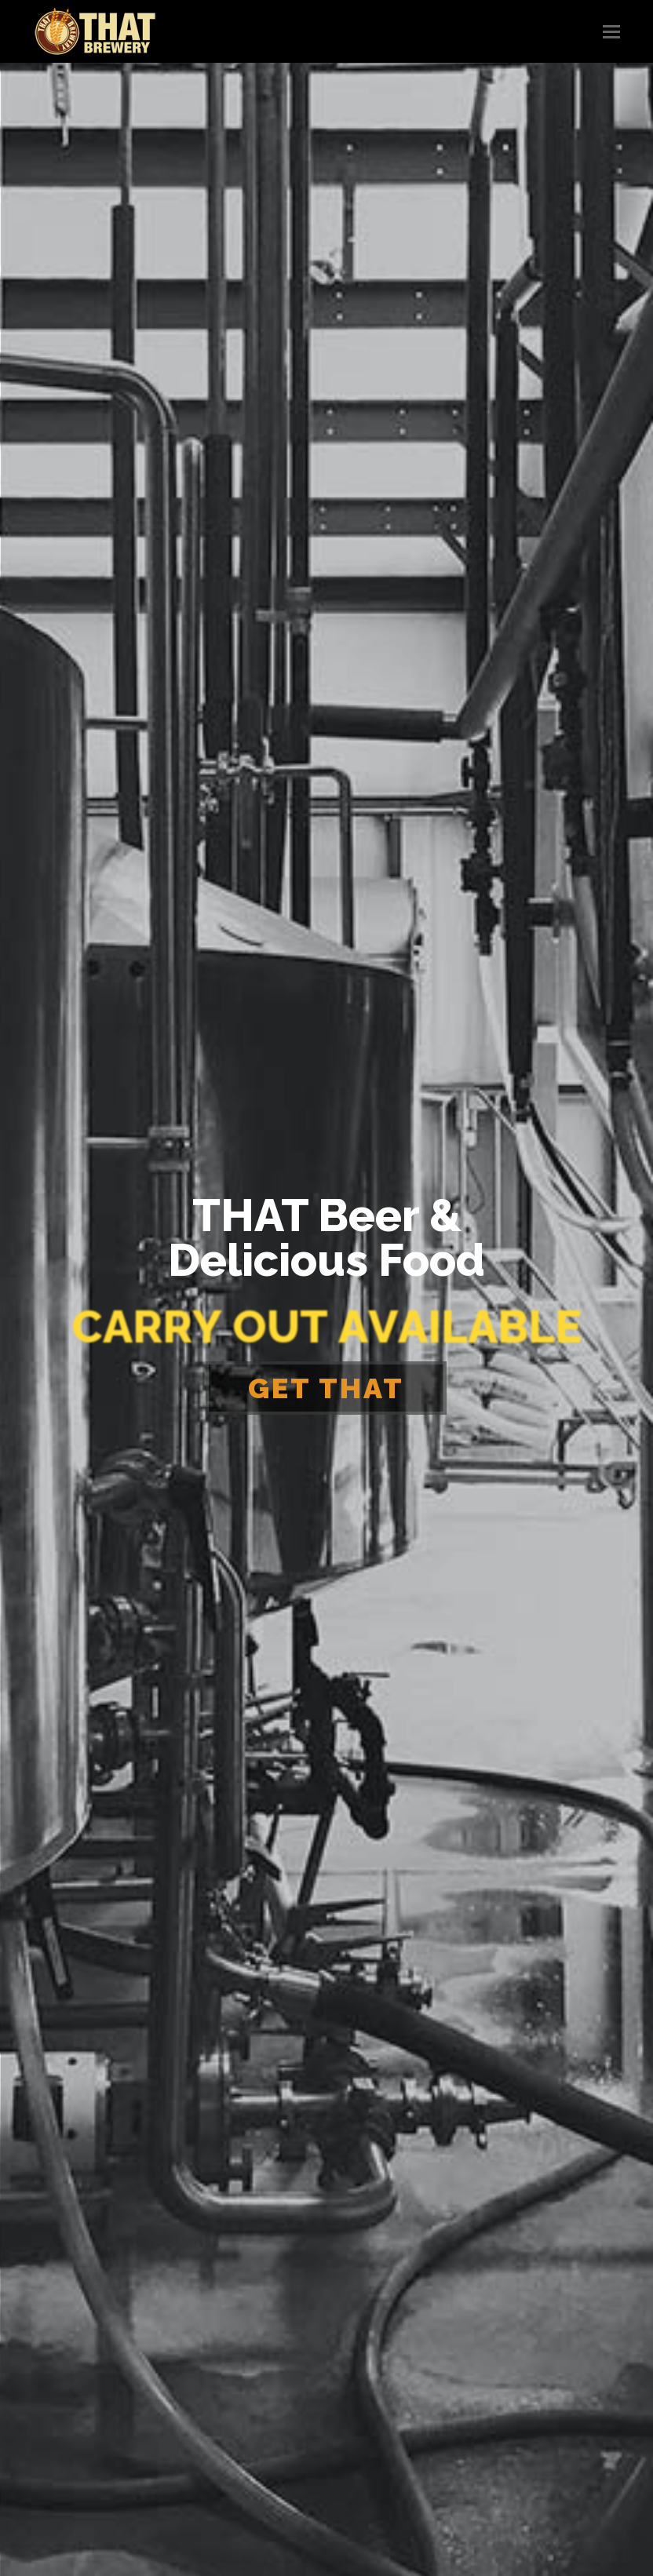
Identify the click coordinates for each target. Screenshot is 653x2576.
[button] (611, 31)
